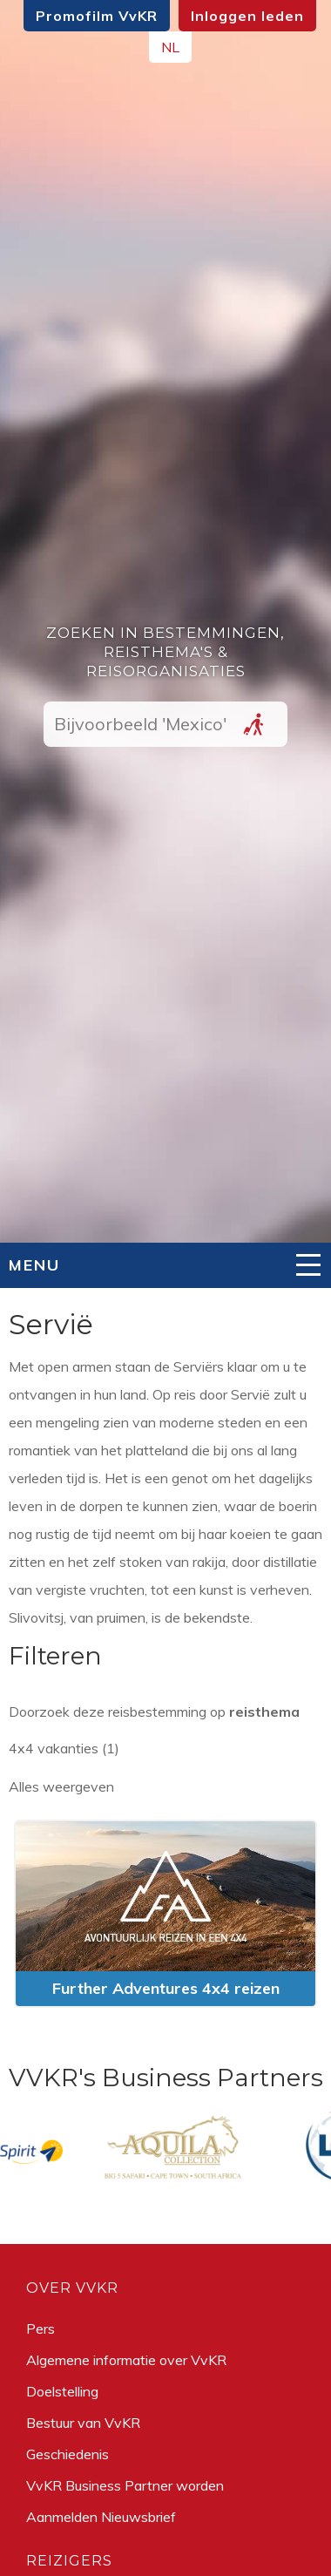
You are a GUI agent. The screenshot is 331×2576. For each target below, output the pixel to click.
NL (170, 47)
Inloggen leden (247, 15)
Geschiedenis (67, 2454)
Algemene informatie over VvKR (126, 2360)
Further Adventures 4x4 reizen (166, 1988)
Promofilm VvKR (97, 15)
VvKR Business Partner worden (125, 2485)
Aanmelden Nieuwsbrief (101, 2516)
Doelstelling (62, 2391)
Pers (40, 2328)
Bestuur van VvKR (83, 2422)
